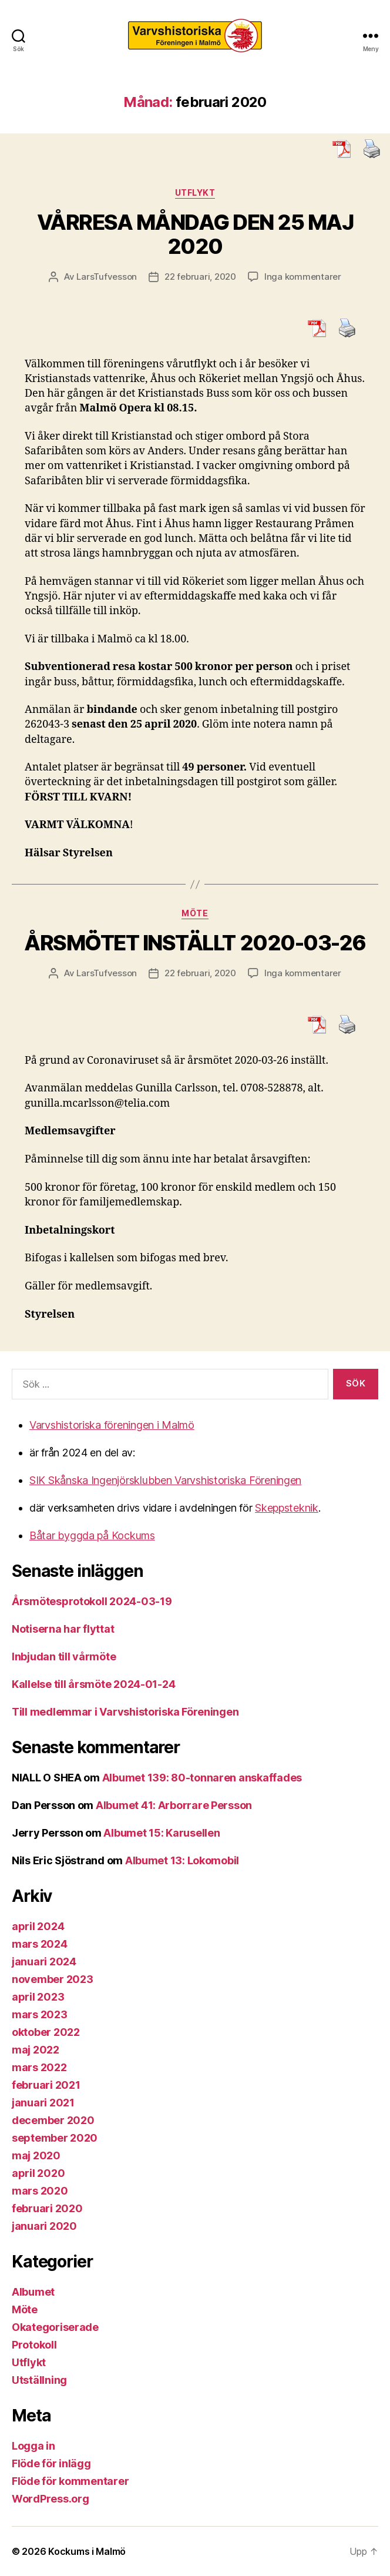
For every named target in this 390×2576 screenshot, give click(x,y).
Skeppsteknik (286, 1508)
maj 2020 (36, 2155)
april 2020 (38, 2173)
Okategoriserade (55, 2327)
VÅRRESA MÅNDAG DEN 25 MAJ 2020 (195, 234)
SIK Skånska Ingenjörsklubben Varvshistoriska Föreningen (165, 1480)
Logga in (33, 2446)
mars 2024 (40, 1944)
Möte (194, 913)
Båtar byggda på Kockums (92, 1535)
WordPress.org (50, 2499)
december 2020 (53, 2120)
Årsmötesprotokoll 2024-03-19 (92, 1601)
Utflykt (195, 192)
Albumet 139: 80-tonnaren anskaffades (202, 1777)
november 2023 (52, 1979)
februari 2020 (47, 2208)
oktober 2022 (46, 2032)
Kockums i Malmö (87, 2551)
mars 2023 (40, 2014)
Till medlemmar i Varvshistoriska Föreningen (125, 1712)
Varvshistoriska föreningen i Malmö (111, 1425)
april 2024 (38, 1926)
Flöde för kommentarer (70, 2481)
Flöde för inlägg (51, 2463)
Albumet (33, 2292)
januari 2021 (43, 2102)
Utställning (39, 2380)
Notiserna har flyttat (63, 1629)
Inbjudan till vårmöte (64, 1656)
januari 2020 (44, 2226)
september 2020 (55, 2138)
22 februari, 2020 (200, 276)
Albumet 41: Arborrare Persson (174, 1805)
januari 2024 (44, 1961)
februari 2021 (46, 2085)
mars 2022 (39, 2067)
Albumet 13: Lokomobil (182, 1860)
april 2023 (38, 1997)
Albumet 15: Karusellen (161, 1833)
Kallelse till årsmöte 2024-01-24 (93, 1684)
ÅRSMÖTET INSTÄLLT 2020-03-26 (194, 943)
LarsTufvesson (106, 276)
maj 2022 (35, 2050)
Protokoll (34, 2345)
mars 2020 (40, 2191)
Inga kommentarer (302, 276)
